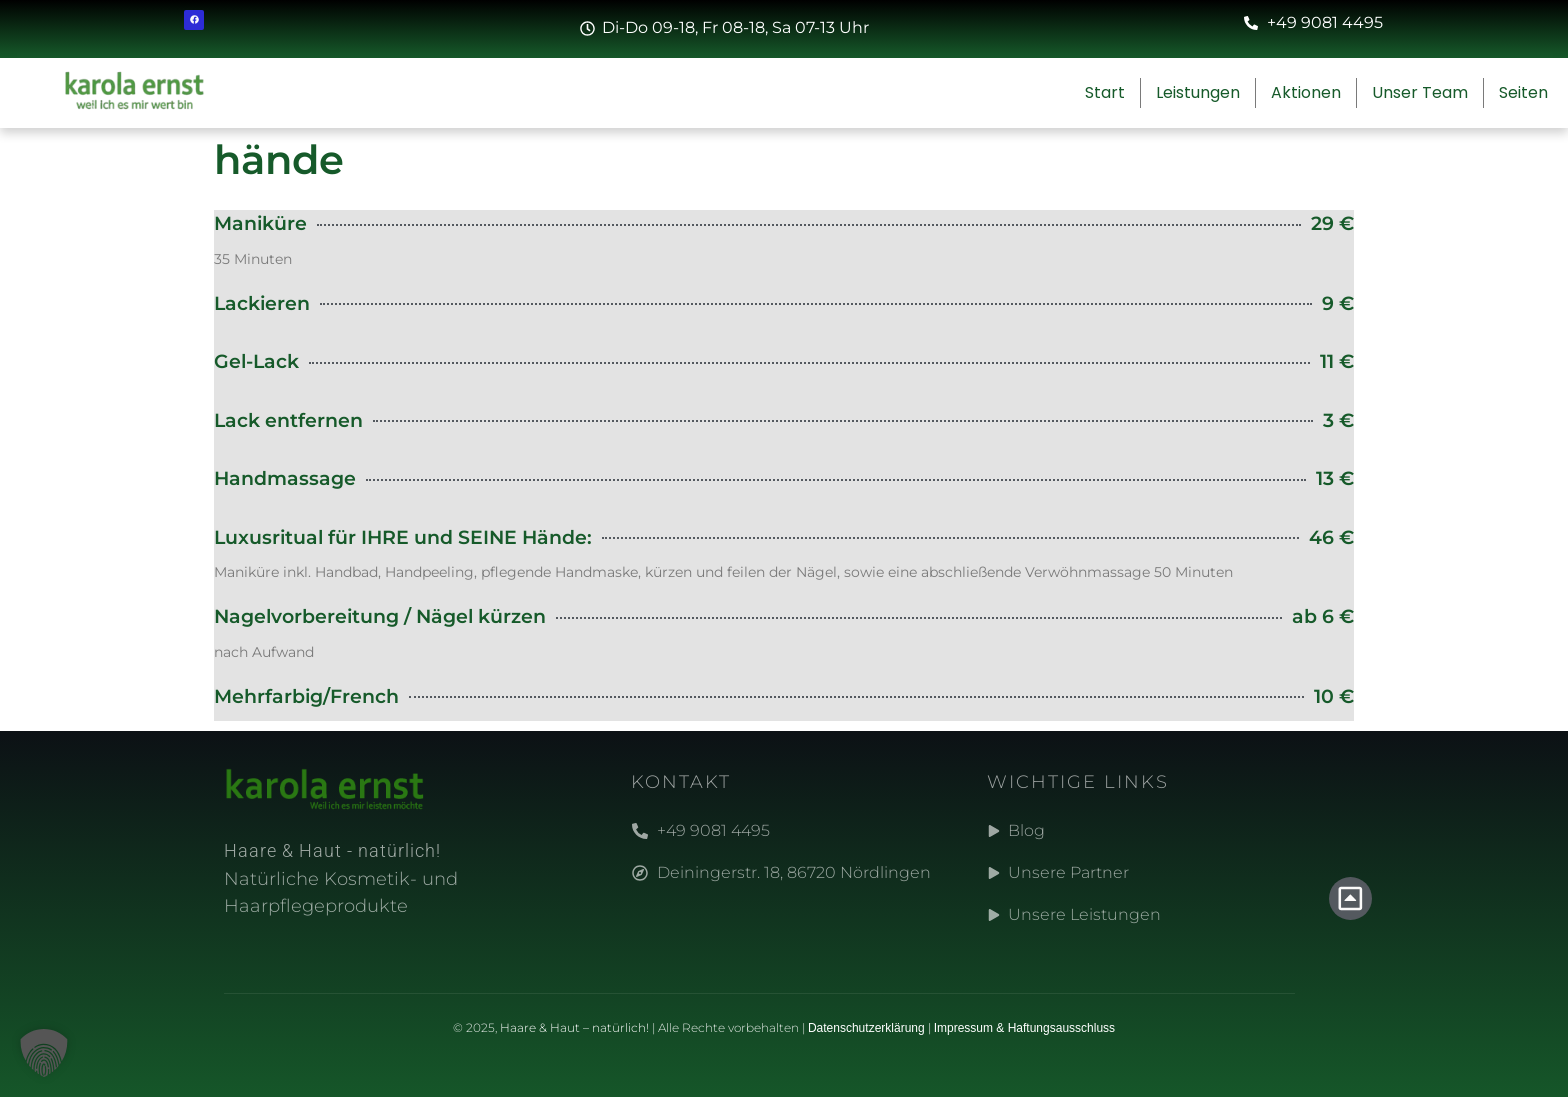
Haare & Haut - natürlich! (332, 850)
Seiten (1528, 92)
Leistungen (1198, 92)
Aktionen (1306, 92)
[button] (44, 1053)
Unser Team (1420, 92)
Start (1105, 92)
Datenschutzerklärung (866, 1028)
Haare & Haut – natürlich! (574, 1027)
